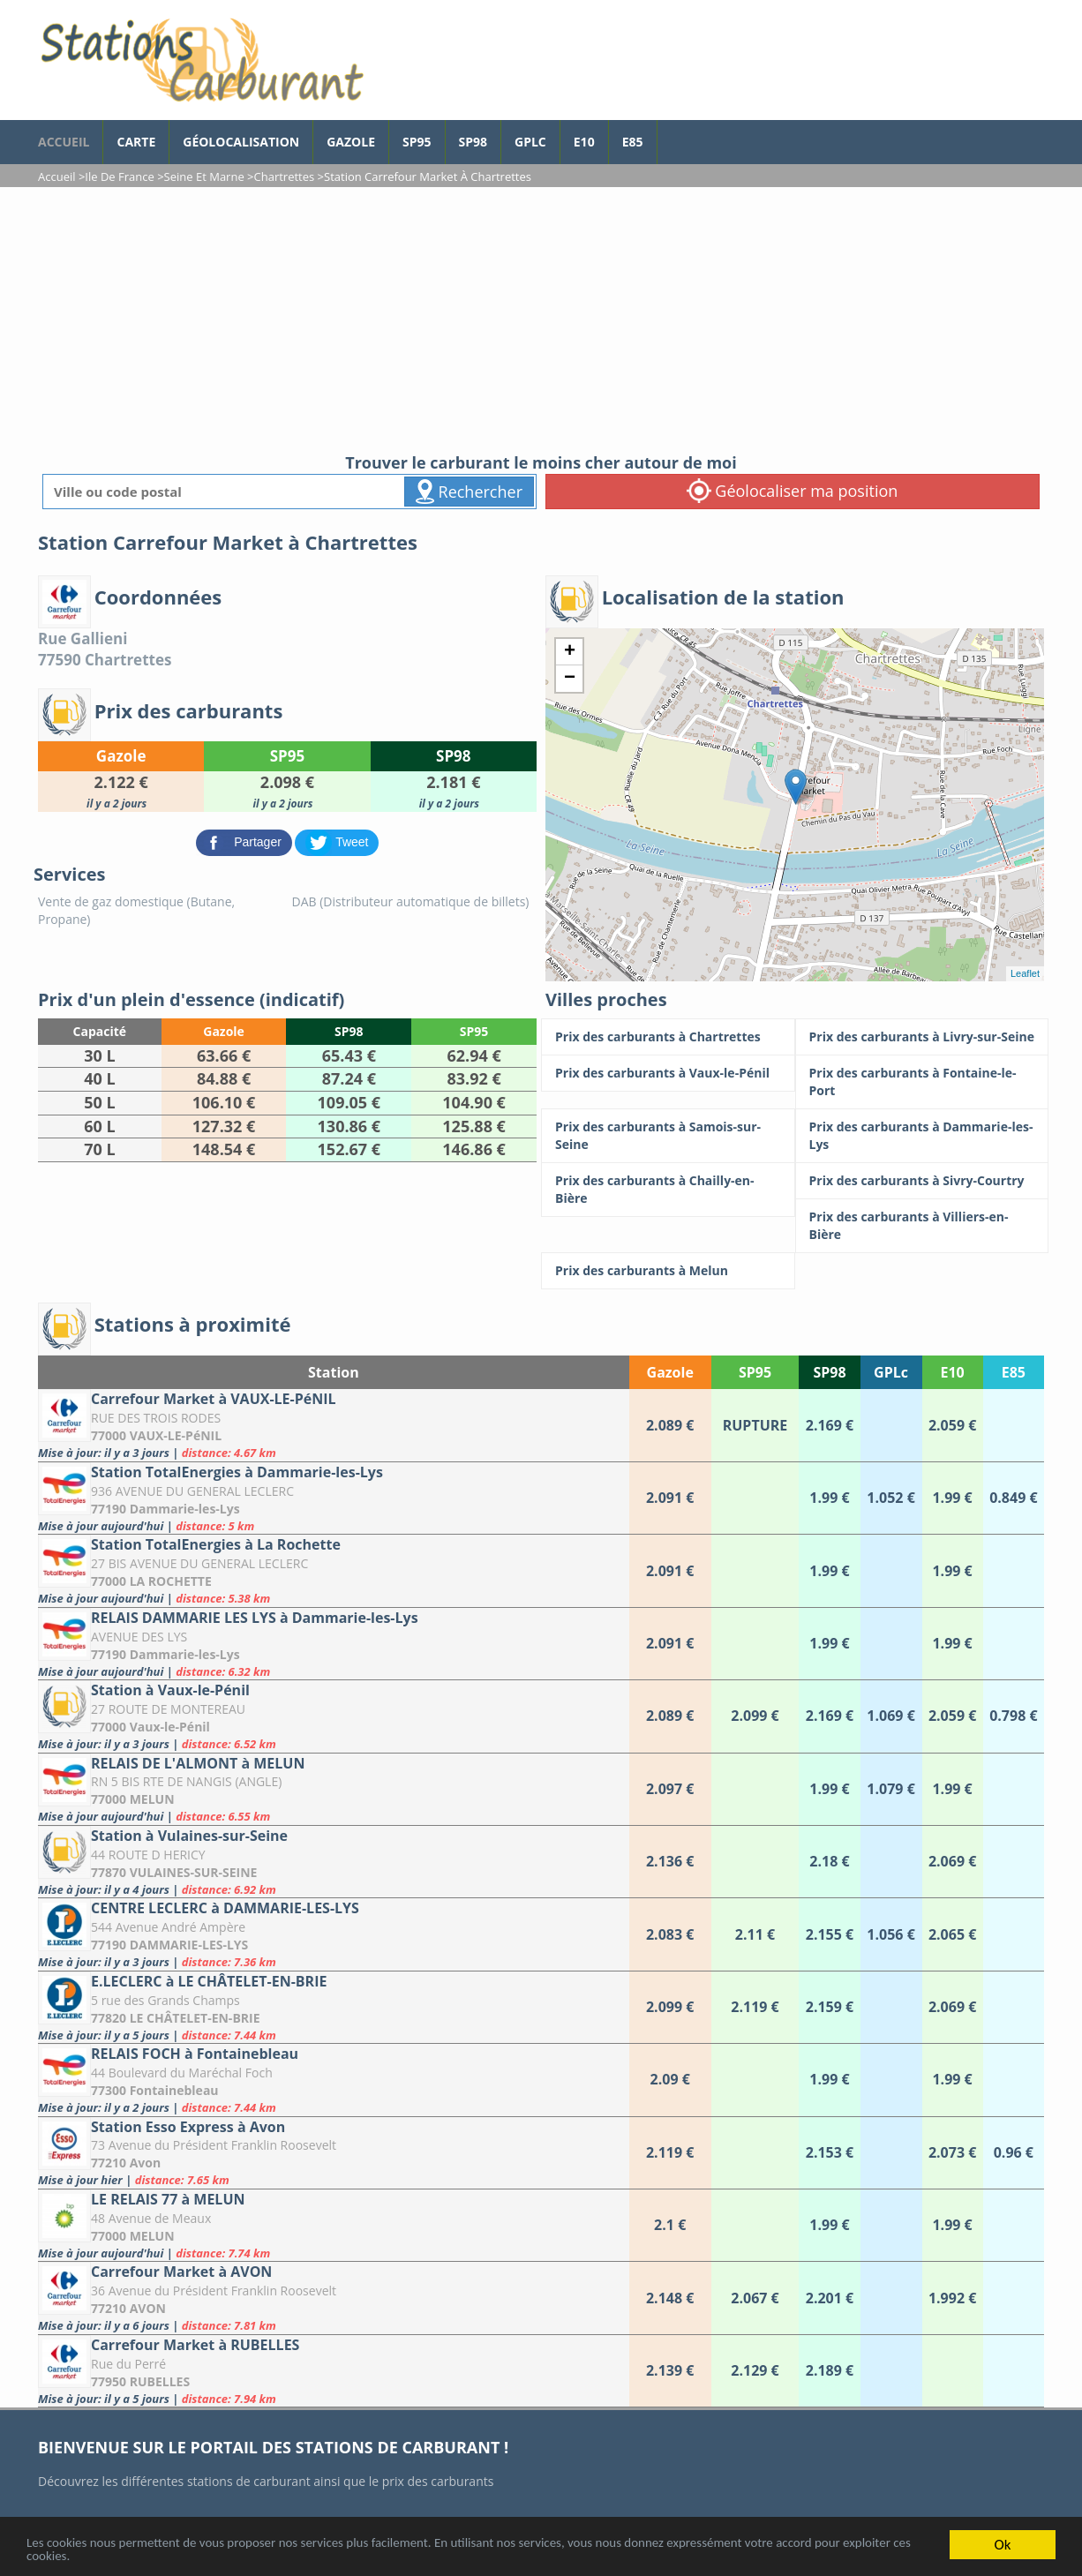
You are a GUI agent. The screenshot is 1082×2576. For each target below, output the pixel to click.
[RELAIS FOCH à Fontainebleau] (333, 2079)
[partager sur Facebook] (246, 841)
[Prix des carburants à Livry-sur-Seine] (922, 1037)
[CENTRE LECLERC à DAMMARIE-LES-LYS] (333, 1934)
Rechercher (469, 491)
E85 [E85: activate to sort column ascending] (1014, 1372)
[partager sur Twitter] (337, 841)
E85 (632, 141)
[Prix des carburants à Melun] (668, 1271)
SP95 (417, 141)
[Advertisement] (541, 319)
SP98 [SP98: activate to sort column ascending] (829, 1372)
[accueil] (201, 60)
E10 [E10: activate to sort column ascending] (952, 1372)
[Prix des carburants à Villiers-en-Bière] (922, 1225)
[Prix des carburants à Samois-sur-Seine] (668, 1135)
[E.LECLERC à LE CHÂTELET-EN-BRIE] (333, 2007)
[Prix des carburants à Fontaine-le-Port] (922, 1082)
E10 (584, 141)
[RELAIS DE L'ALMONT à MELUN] (333, 1789)
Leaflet (1025, 973)
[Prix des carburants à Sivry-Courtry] (922, 1181)
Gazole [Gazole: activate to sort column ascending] (670, 1372)
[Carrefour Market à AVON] (333, 2297)
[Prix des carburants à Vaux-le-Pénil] (668, 1073)
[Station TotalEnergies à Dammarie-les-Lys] (333, 1498)
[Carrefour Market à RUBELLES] (333, 2371)
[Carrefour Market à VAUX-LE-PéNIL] (333, 1425)
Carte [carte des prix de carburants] (135, 141)
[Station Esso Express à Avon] (333, 2153)
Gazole (351, 141)
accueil (63, 141)
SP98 (473, 141)
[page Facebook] (670, 133)
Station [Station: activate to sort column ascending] (333, 1372)
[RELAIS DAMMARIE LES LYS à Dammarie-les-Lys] (333, 1643)
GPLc (530, 141)
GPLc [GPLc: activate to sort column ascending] (891, 1372)
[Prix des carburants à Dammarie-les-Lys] (922, 1135)
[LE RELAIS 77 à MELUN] (333, 2225)
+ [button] (569, 652)
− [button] (569, 678)
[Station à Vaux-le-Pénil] (333, 1716)
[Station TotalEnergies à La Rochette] (333, 1570)
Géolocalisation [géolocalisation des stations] (241, 141)
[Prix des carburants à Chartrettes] (668, 1037)
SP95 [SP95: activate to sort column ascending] (755, 1372)
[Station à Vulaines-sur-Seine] (333, 1861)
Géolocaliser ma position (792, 490)
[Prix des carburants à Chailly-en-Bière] (668, 1189)
